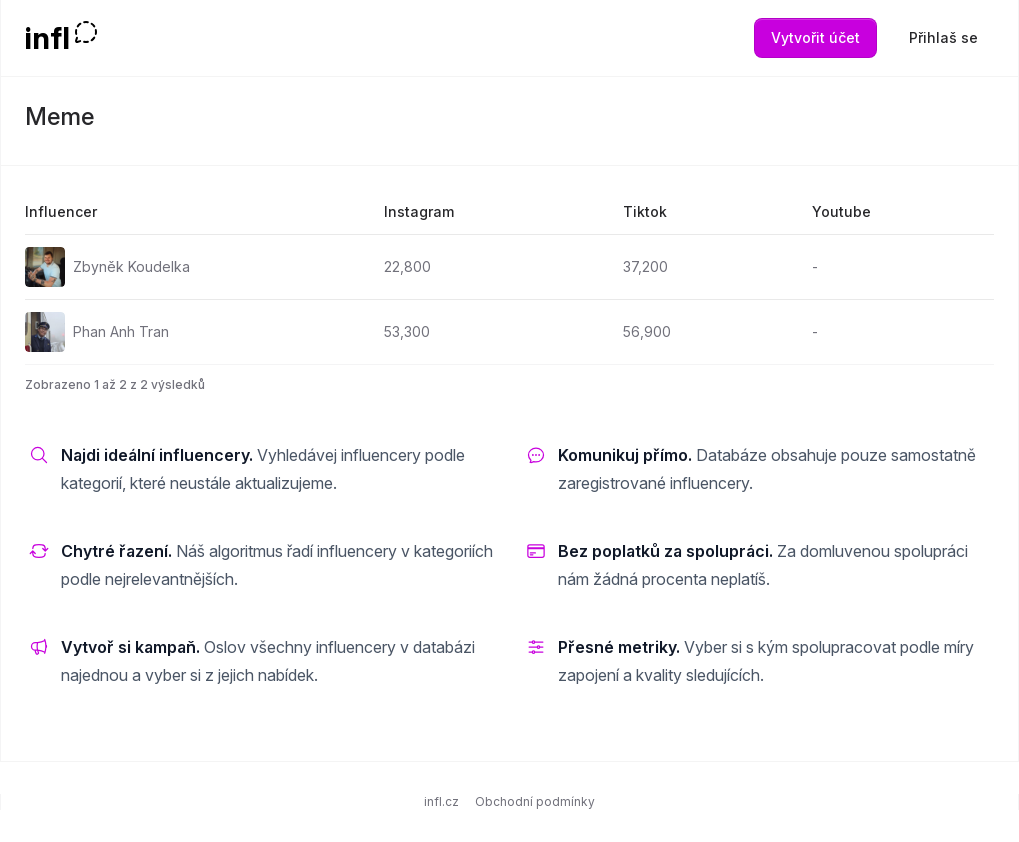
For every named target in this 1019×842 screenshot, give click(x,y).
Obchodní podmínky (535, 801)
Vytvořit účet (815, 37)
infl (47, 38)
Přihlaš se (943, 37)
